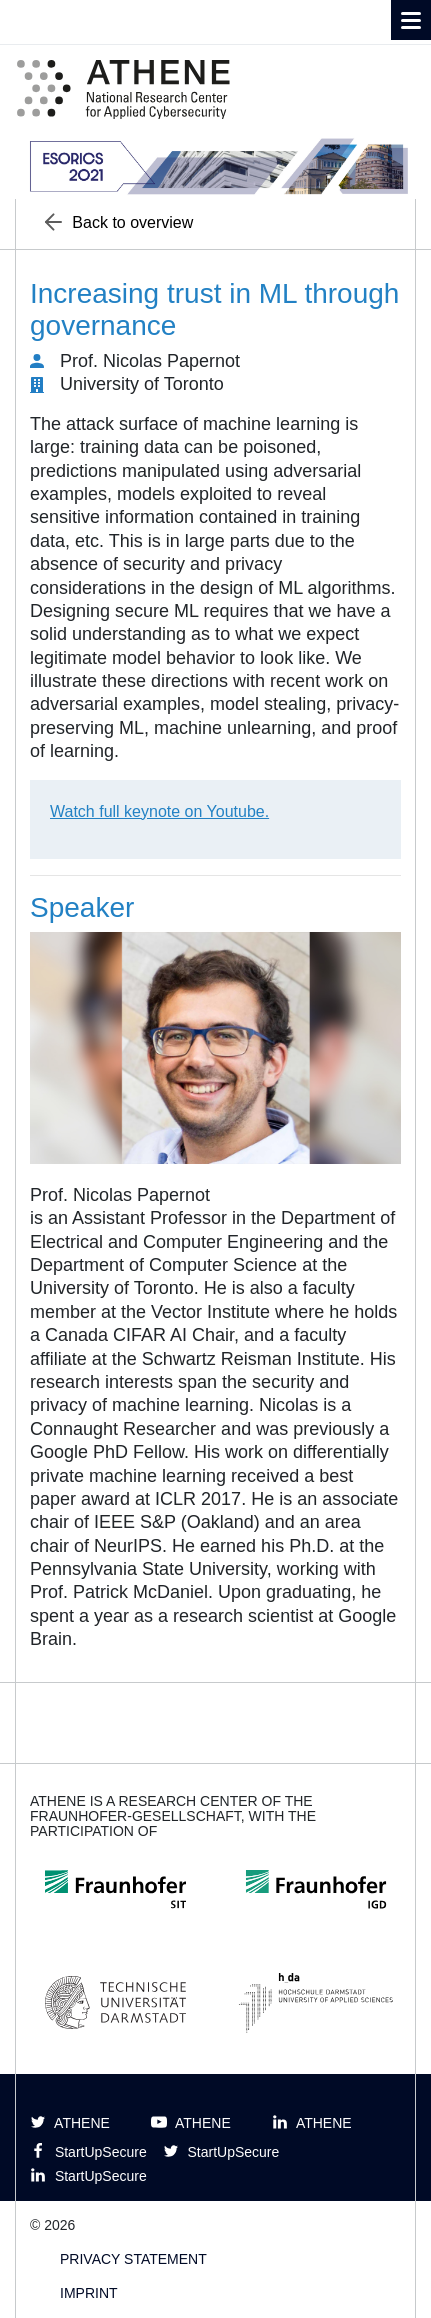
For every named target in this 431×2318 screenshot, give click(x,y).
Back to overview (119, 222)
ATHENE (70, 2122)
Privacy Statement (133, 2259)
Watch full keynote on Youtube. (159, 811)
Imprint (89, 2293)
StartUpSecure (88, 2151)
